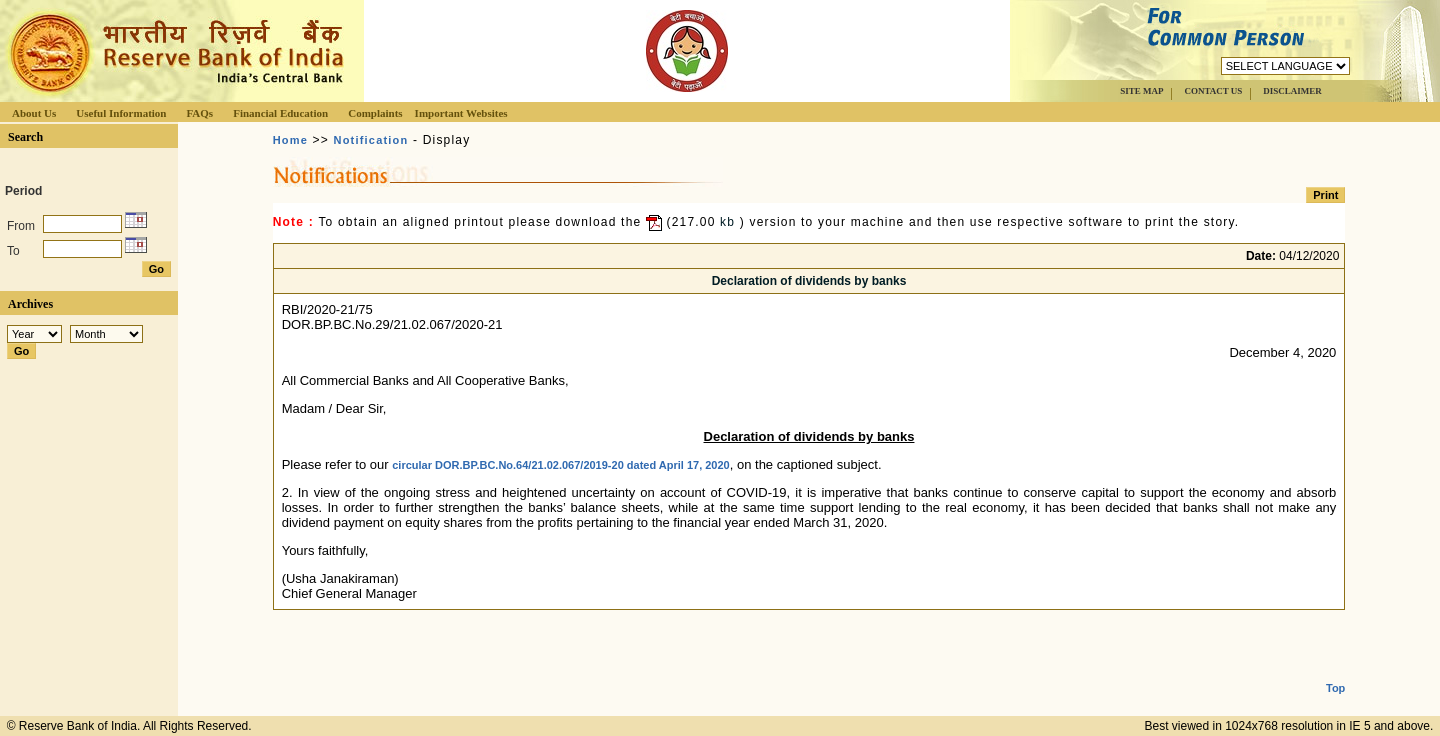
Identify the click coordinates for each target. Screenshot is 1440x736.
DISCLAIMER (1292, 91)
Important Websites (461, 113)
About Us (34, 113)
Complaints (375, 113)
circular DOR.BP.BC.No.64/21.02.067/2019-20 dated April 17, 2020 (561, 465)
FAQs (199, 113)
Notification (371, 140)
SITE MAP (1141, 91)
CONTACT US (1213, 91)
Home (290, 140)
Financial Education (280, 113)
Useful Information (121, 113)
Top (1335, 672)
